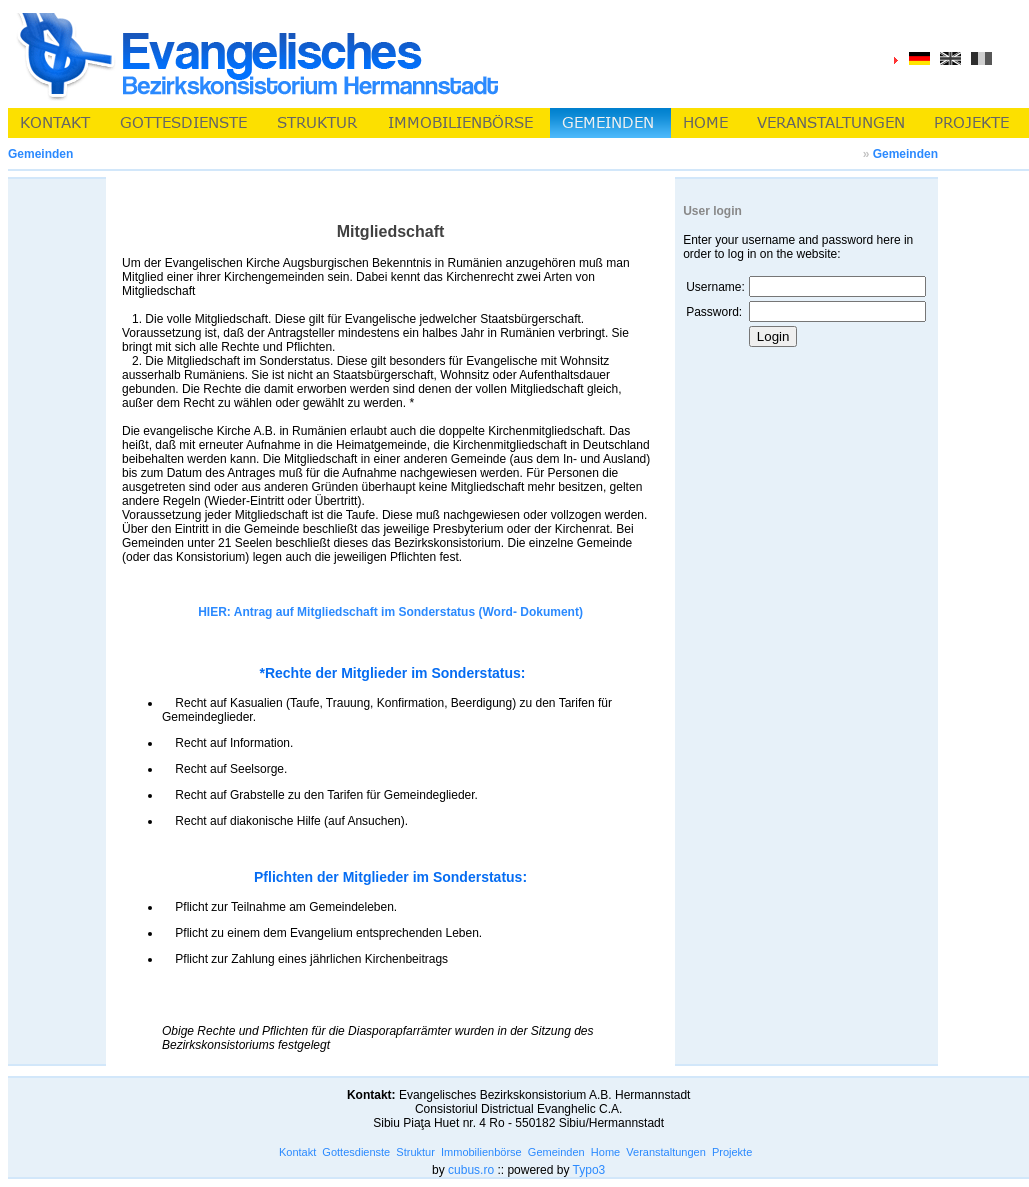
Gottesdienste (356, 1152)
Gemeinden (905, 154)
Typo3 (589, 1170)
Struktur (415, 1152)
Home (605, 1152)
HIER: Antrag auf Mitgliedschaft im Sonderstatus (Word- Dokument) (390, 612)
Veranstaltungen (666, 1152)
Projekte (732, 1152)
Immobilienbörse (481, 1152)
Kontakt (297, 1152)
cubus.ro (471, 1170)
